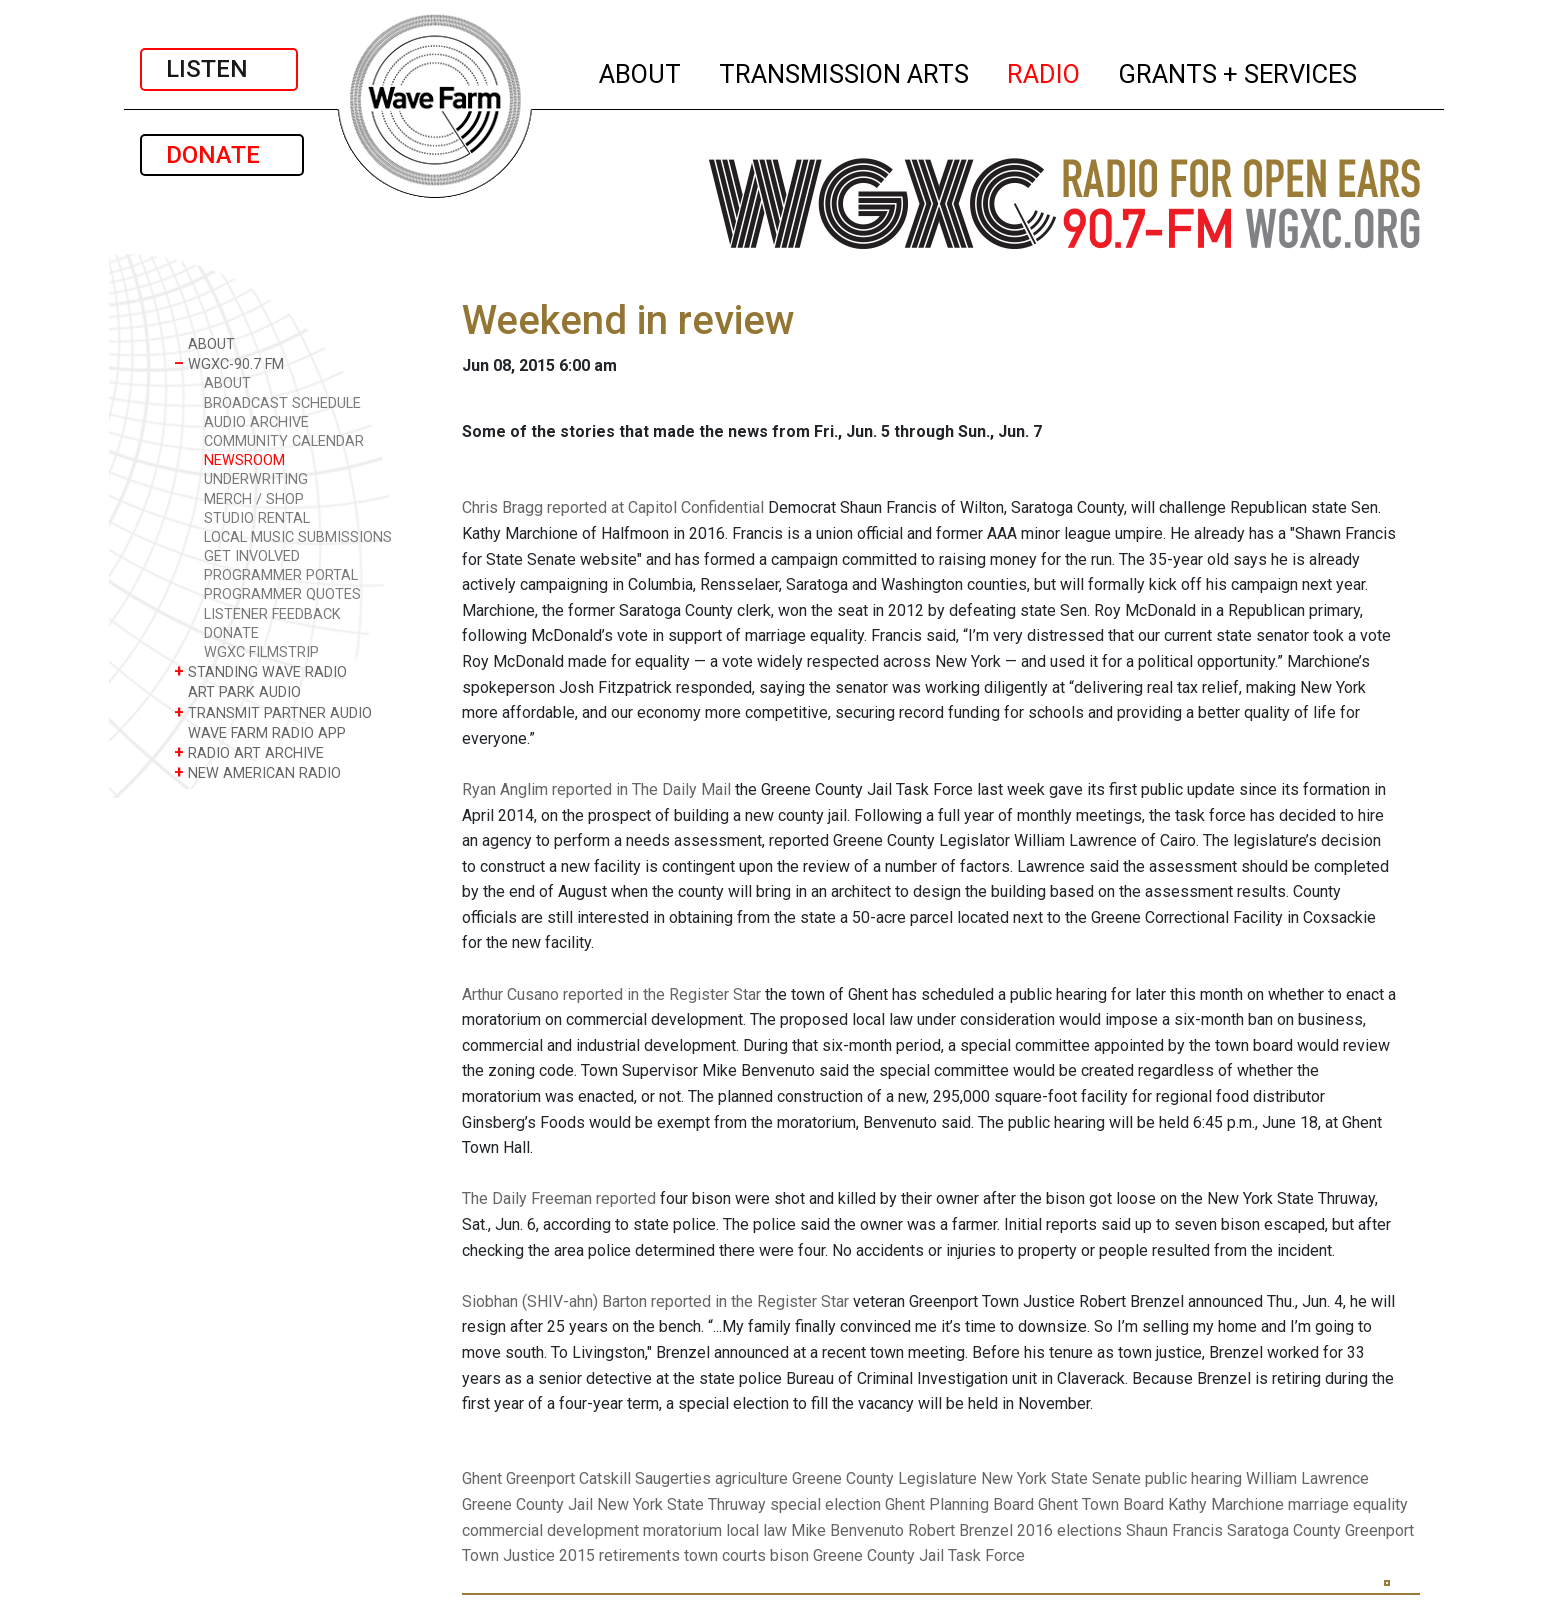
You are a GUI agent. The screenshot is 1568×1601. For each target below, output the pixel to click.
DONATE (222, 155)
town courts (725, 1555)
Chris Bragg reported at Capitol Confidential (613, 507)
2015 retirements (619, 1555)
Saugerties (673, 1478)
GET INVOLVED (252, 556)
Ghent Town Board (1101, 1504)
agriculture (751, 1478)
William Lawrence (1307, 1478)
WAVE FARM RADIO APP (260, 732)
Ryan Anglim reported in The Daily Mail (596, 789)
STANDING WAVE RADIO (260, 671)
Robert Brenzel (960, 1530)
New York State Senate (1061, 1478)
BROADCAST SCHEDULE (282, 403)
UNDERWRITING (256, 479)
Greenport (540, 1478)
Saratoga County (1284, 1530)
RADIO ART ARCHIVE (249, 752)
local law (756, 1530)
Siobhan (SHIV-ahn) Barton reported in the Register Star (655, 1301)
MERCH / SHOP (254, 499)
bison (789, 1555)
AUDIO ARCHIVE (256, 422)
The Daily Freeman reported (559, 1198)
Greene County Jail (527, 1504)
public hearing (1193, 1478)
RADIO (1044, 71)
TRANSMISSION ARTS (845, 71)
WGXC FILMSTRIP (261, 652)
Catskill (605, 1478)
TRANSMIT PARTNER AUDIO (273, 712)
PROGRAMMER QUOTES (282, 594)
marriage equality (1348, 1504)
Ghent (482, 1478)
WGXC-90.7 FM (229, 363)
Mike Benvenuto (847, 1530)
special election (825, 1504)
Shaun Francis (1174, 1530)
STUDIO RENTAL (257, 518)
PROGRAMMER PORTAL (281, 575)
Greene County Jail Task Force (919, 1555)
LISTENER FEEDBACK (272, 614)
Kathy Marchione (1226, 1504)
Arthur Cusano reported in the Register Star (611, 994)
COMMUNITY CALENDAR (284, 441)
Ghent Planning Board (959, 1504)
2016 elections (1069, 1530)
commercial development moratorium (592, 1530)
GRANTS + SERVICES (1238, 71)
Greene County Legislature (884, 1478)
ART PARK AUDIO (237, 691)
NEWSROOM (244, 460)
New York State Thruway (681, 1504)
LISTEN (219, 69)
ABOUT (641, 71)
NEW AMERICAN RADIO (257, 772)
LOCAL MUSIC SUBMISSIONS (298, 537)
